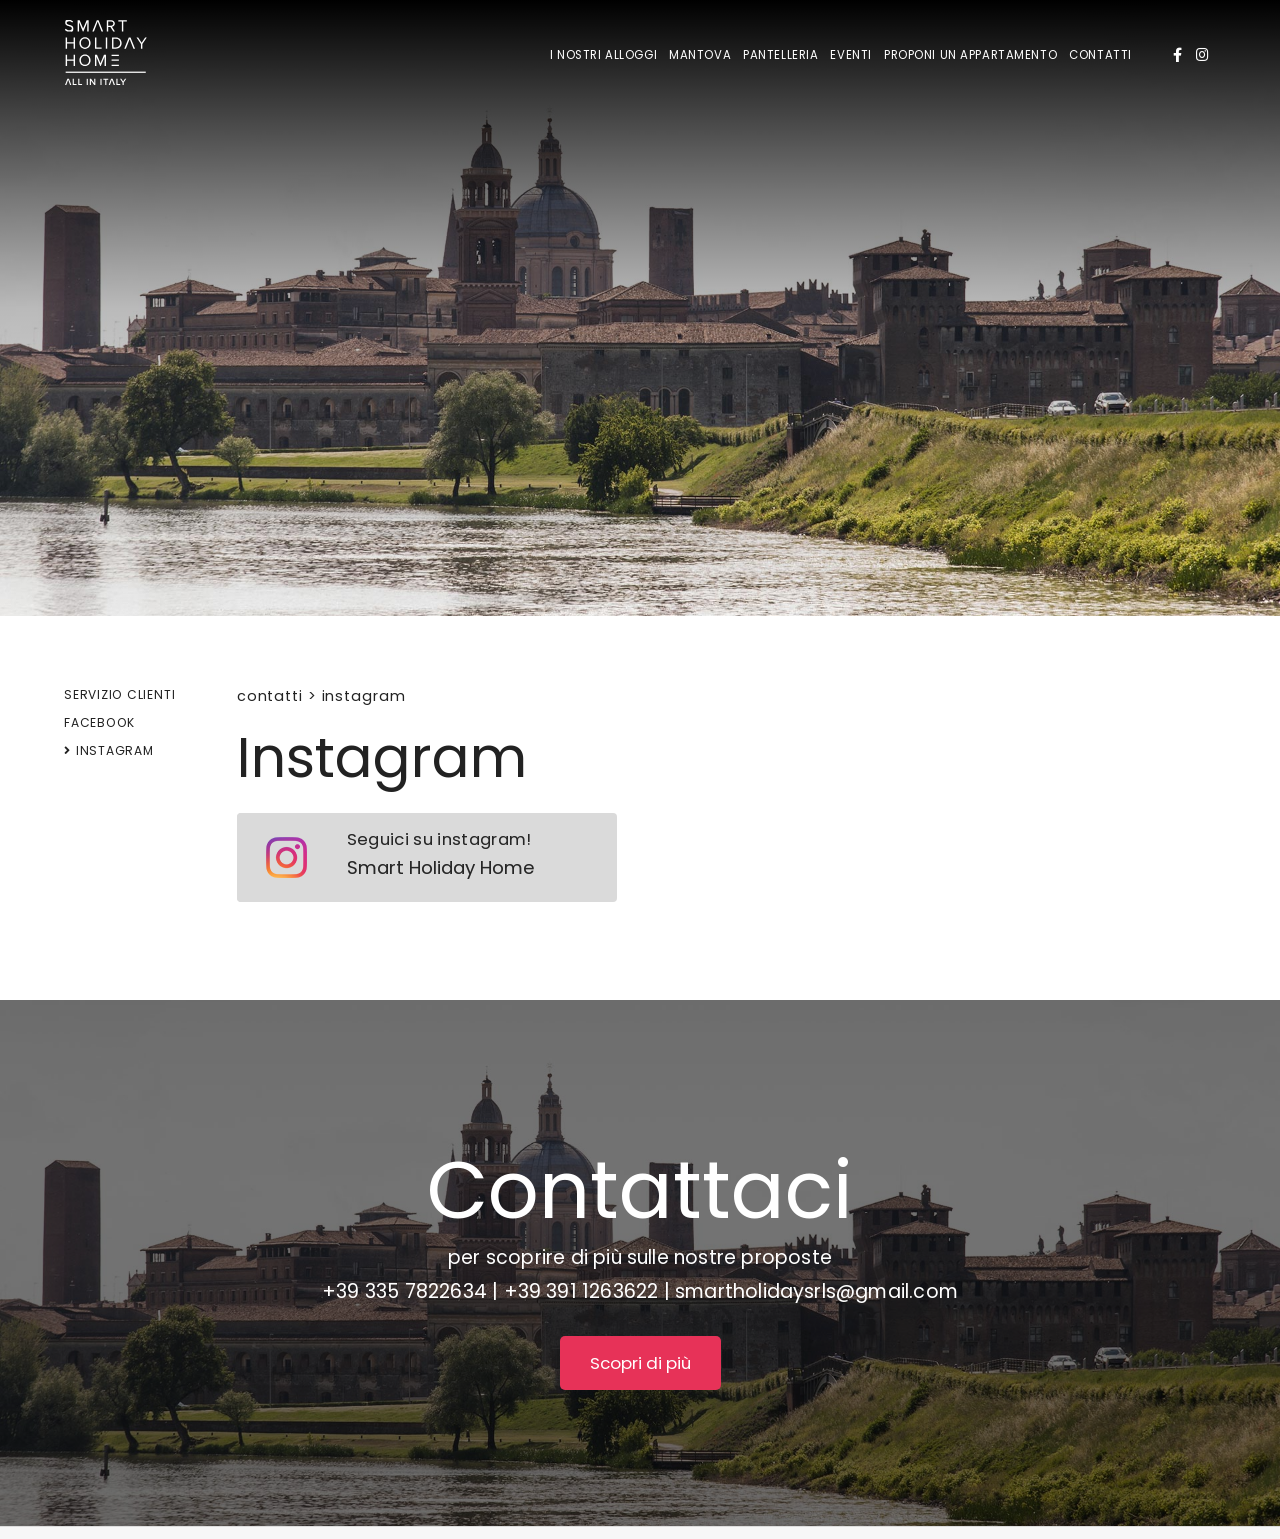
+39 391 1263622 (581, 1291)
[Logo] (106, 56)
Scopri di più (640, 1363)
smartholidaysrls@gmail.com (816, 1291)
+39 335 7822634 (404, 1291)
